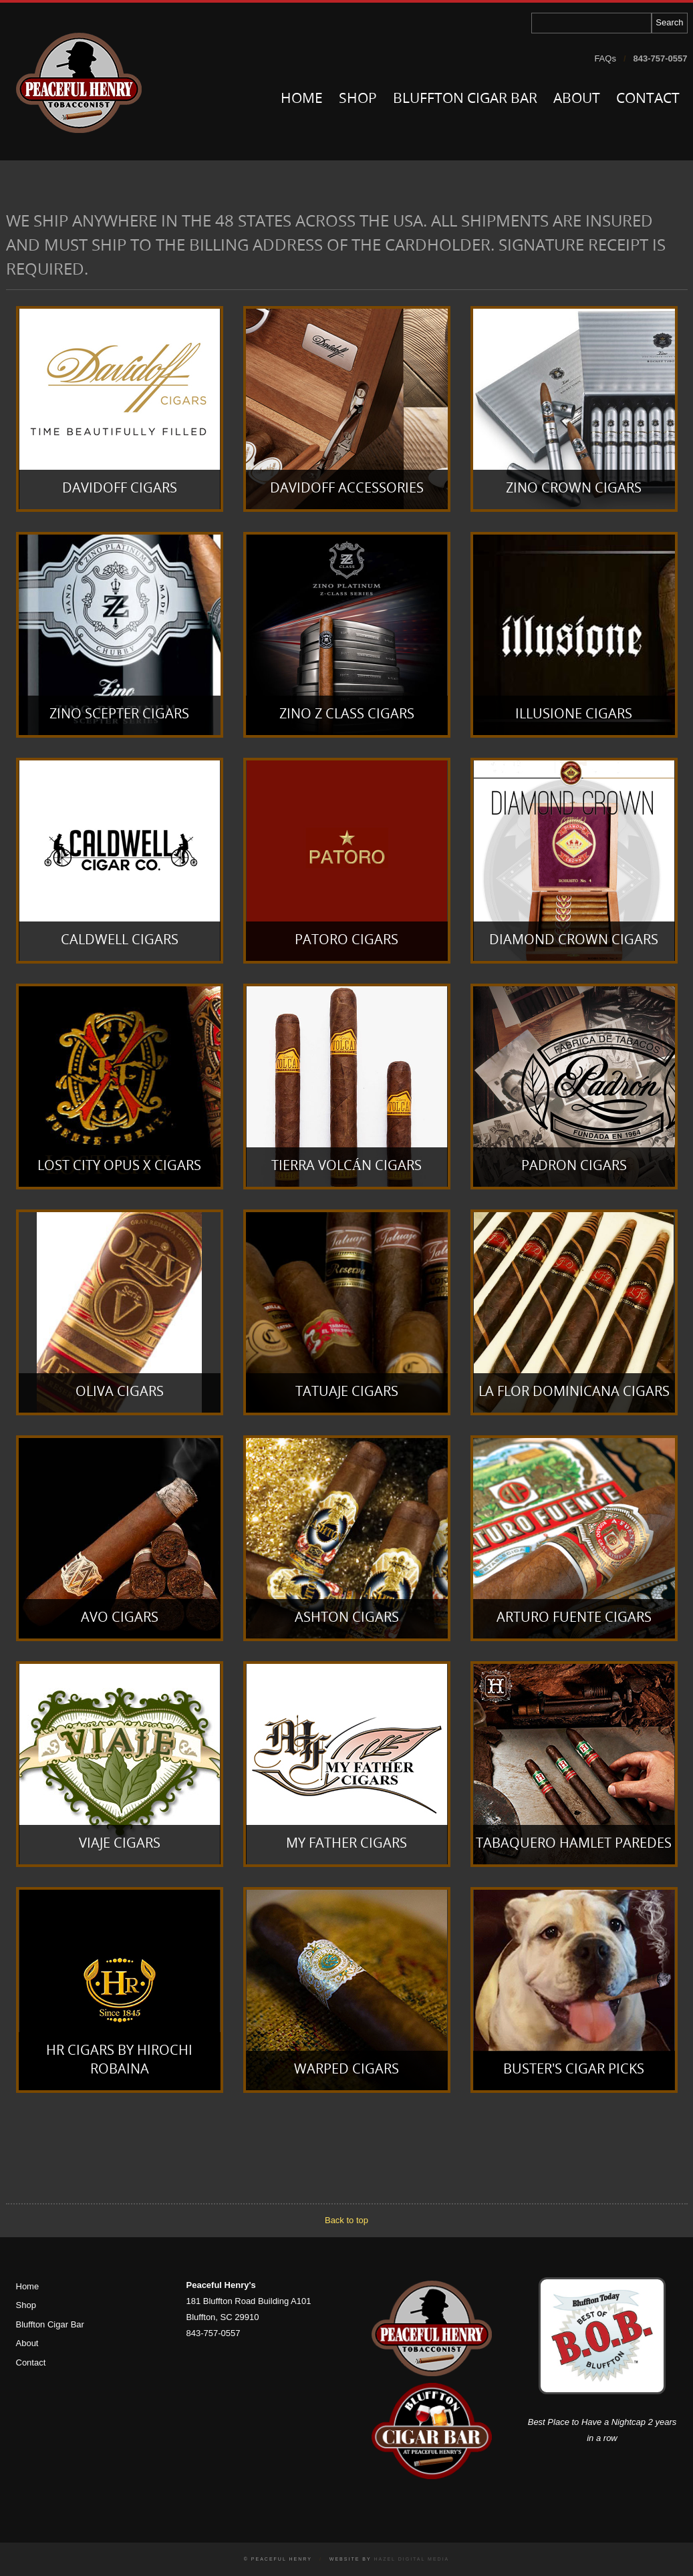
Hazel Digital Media (411, 2559)
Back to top (346, 2220)
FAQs (605, 58)
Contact (648, 99)
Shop (358, 99)
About (576, 99)
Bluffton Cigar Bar (465, 99)
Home (302, 99)
